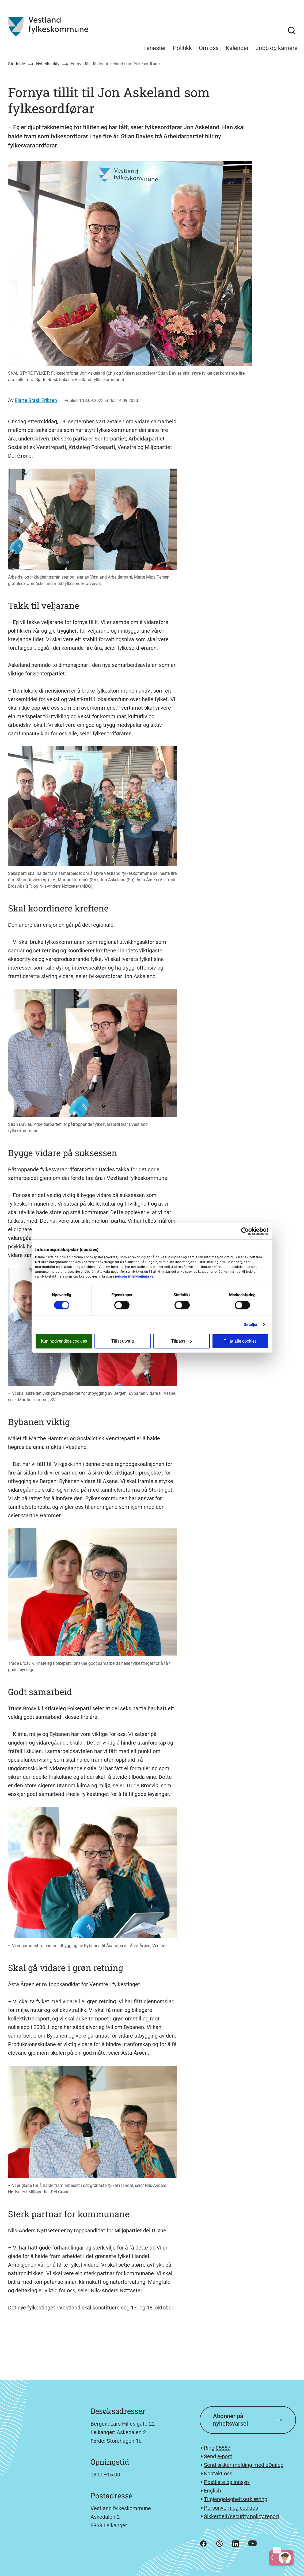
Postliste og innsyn (227, 2482)
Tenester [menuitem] (154, 48)
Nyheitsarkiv (47, 63)
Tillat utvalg (122, 1341)
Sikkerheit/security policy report (241, 2516)
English (212, 2490)
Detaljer (251, 1324)
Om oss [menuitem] (209, 48)
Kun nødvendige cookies (64, 1341)
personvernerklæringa (132, 1276)
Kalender (237, 48)
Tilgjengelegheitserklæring (235, 2499)
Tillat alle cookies (240, 1341)
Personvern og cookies (231, 2508)
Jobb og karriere (277, 48)
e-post (224, 2456)
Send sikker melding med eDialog (243, 2465)
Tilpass (181, 1341)
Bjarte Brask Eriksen (36, 400)
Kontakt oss (218, 2473)
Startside (16, 63)
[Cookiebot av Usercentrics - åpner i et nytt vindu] (245, 1231)
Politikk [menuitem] (182, 48)
